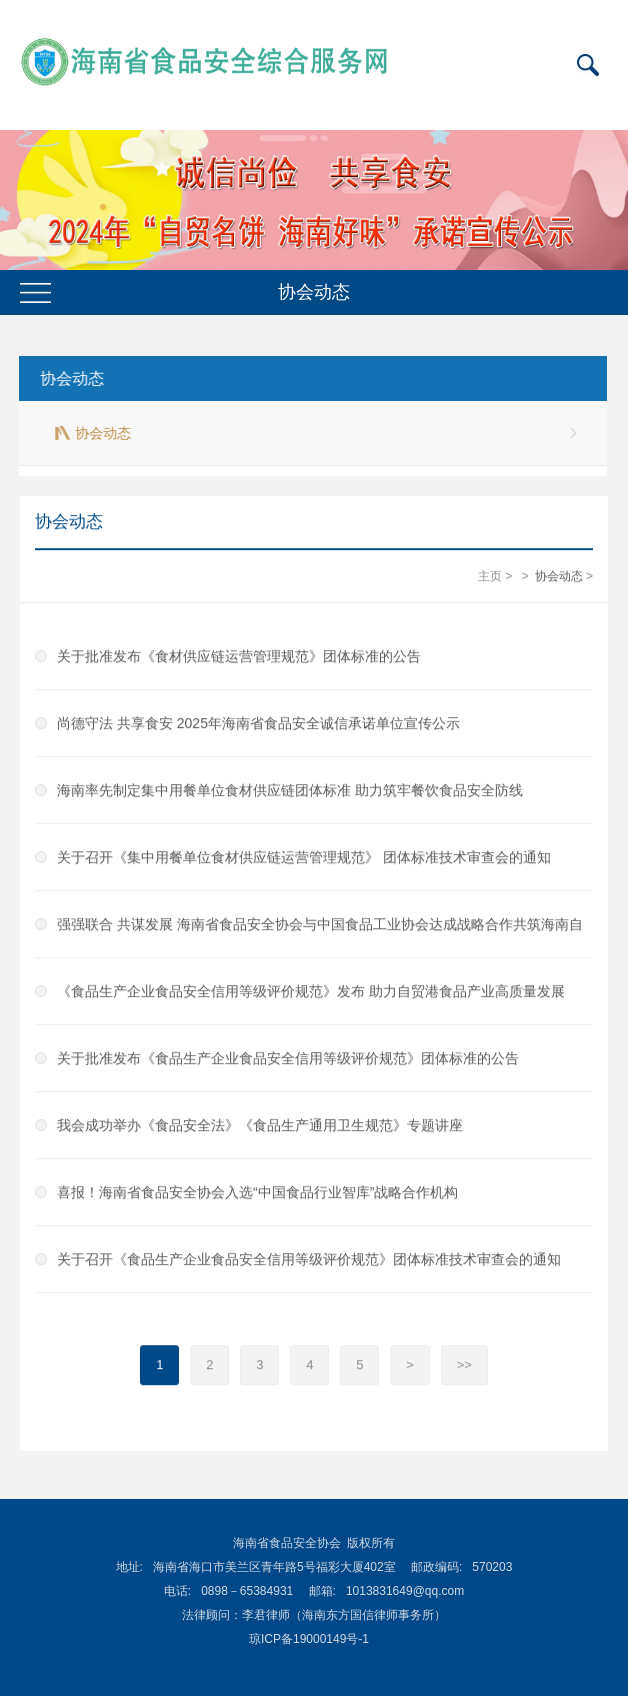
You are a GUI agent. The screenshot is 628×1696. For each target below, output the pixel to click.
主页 (490, 577)
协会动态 (70, 378)
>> (464, 1365)
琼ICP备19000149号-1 (309, 1639)
